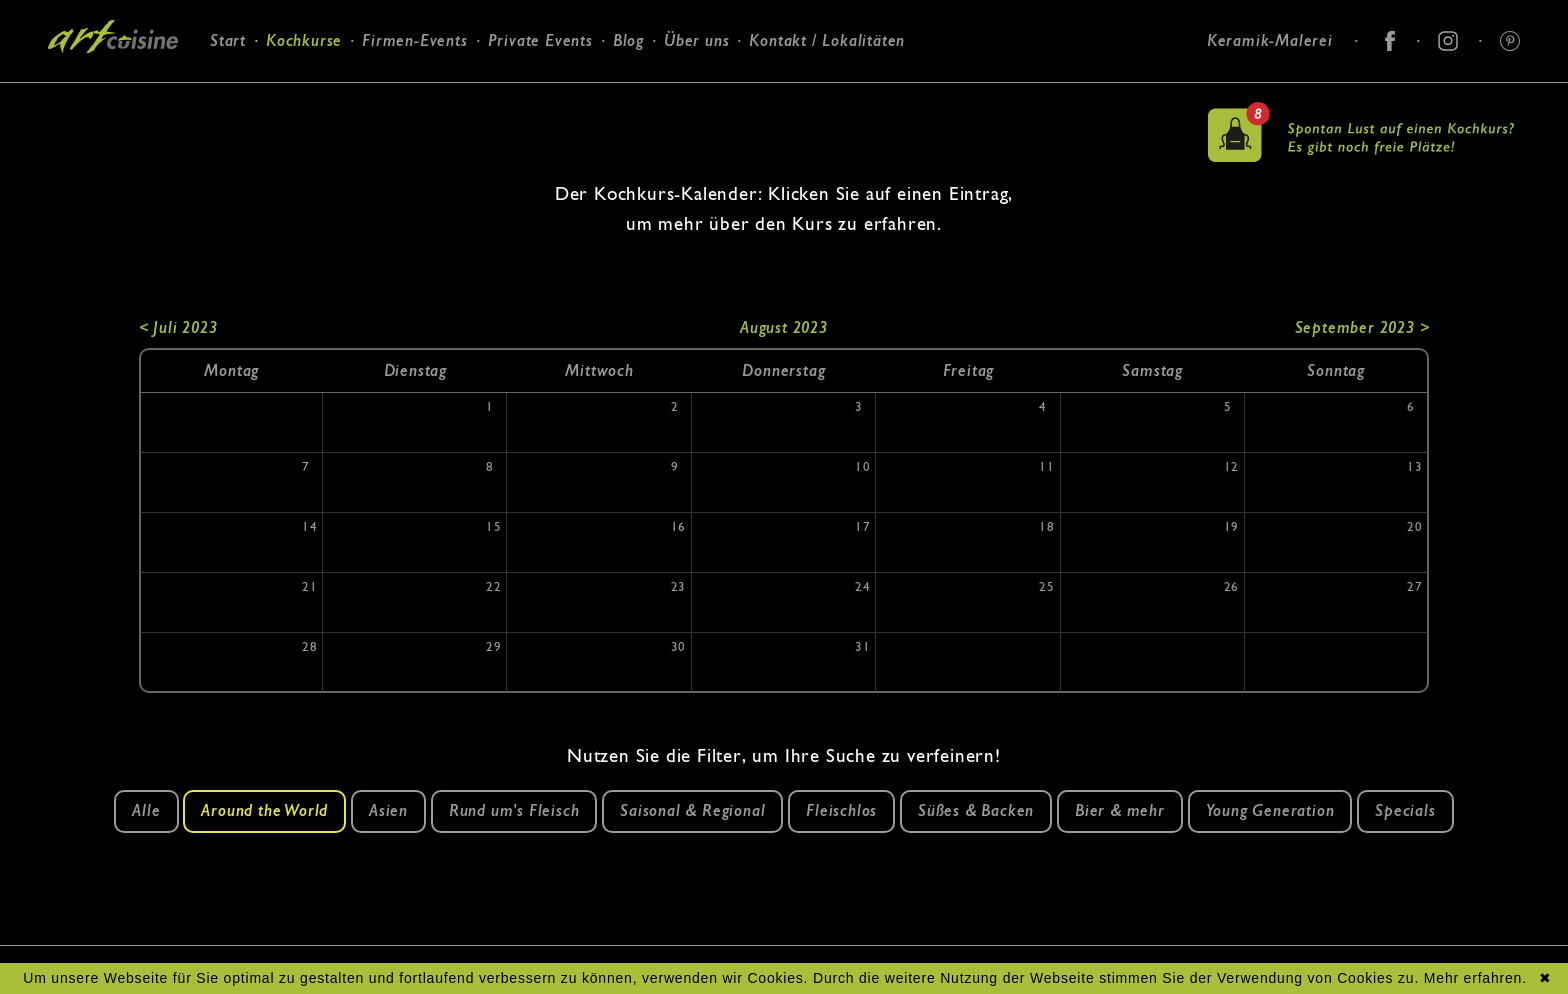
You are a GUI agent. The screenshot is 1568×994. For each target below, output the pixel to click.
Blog (628, 40)
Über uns (696, 40)
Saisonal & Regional (692, 810)
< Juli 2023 (178, 327)
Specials (1405, 810)
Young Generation (1270, 810)
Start (228, 40)
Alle (146, 810)
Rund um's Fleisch (514, 810)
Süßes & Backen (976, 810)
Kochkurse (304, 40)
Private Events (540, 40)
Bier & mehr (1120, 810)
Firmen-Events (414, 40)
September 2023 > (1362, 327)
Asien (388, 810)
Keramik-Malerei (1270, 40)
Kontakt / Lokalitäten (827, 40)
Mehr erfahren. (1475, 978)
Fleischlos (841, 810)
